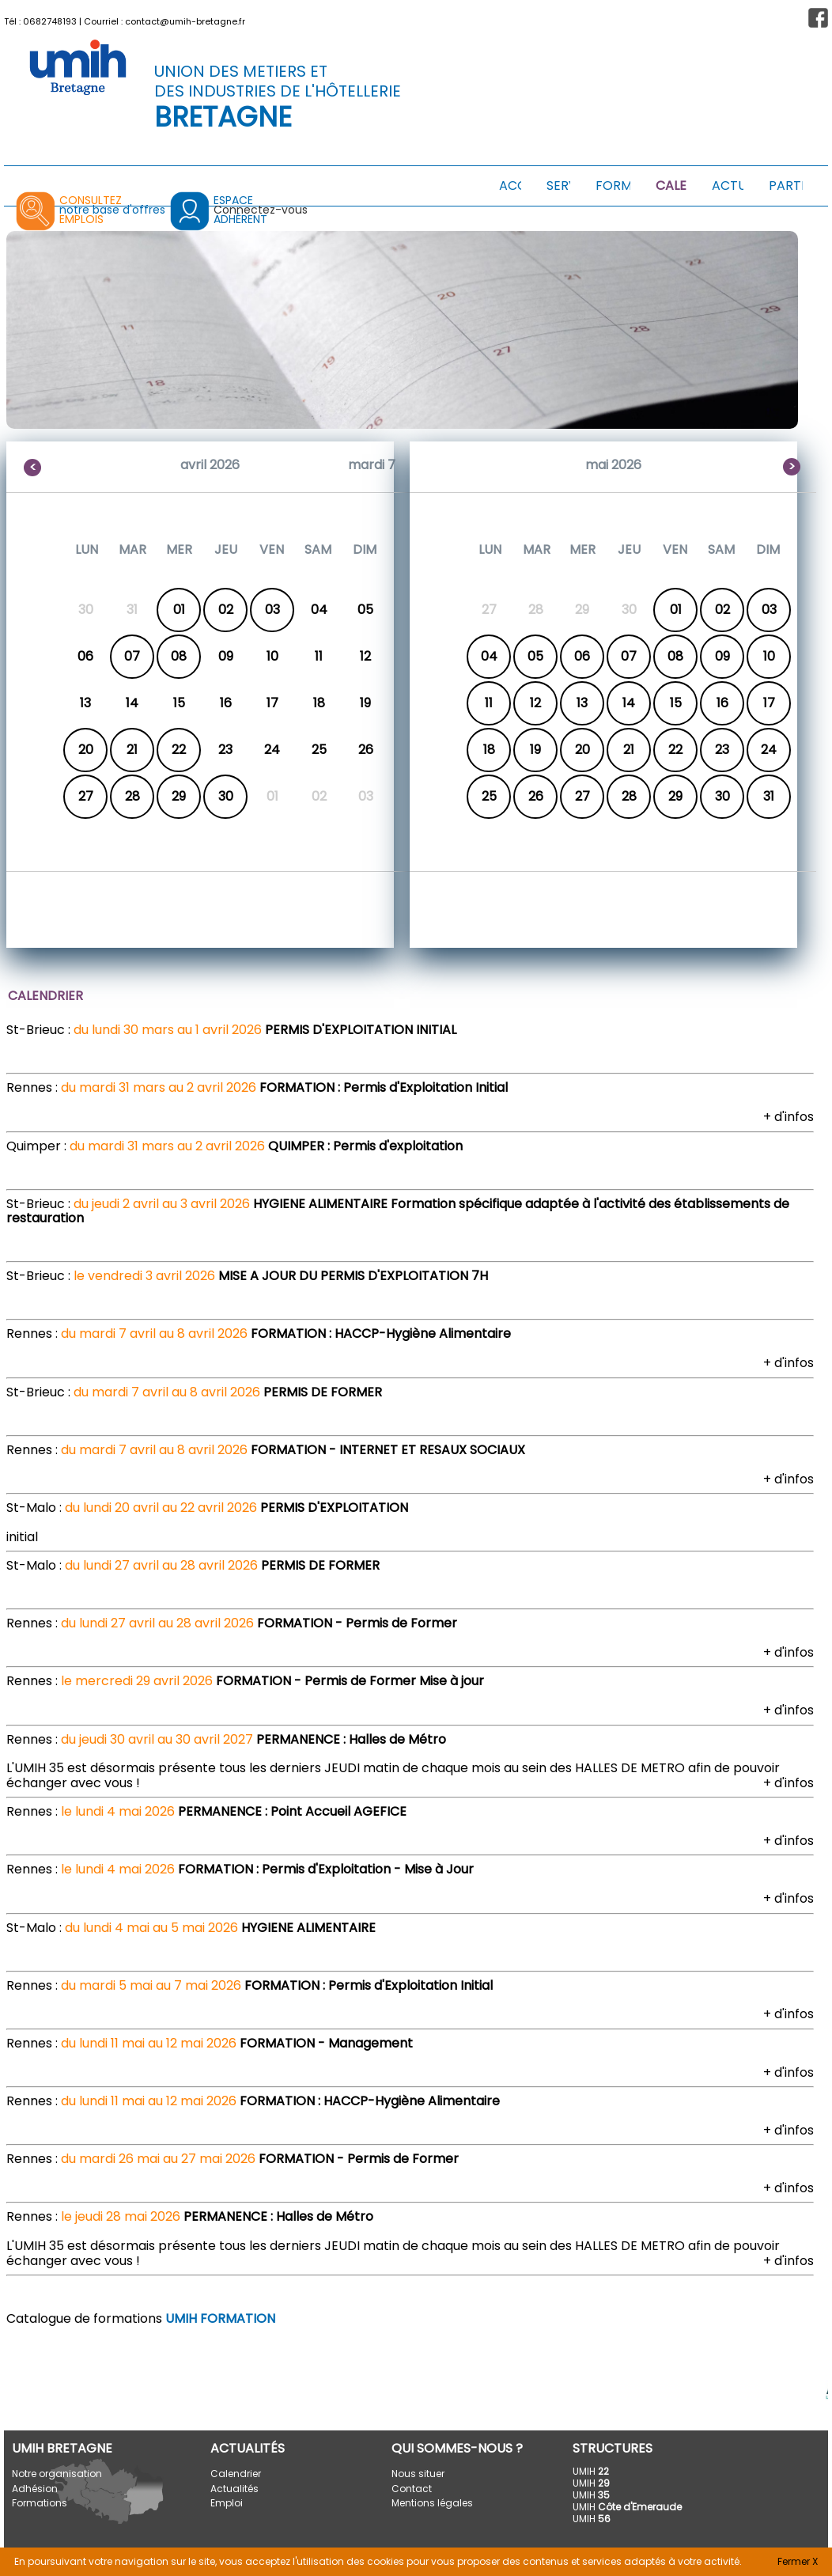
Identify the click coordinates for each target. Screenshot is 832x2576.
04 (489, 656)
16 (722, 703)
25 (489, 796)
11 (489, 703)
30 (225, 796)
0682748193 (50, 21)
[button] (818, 18)
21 (132, 750)
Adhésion (35, 2488)
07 (132, 656)
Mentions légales (432, 2503)
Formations (39, 2503)
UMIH (591, 2471)
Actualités (234, 2488)
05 (535, 656)
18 (489, 750)
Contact (411, 2488)
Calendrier (235, 2473)
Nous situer (417, 2473)
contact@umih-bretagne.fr (185, 21)
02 (225, 609)
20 (85, 750)
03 (272, 609)
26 (535, 796)
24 (769, 750)
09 (722, 656)
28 (132, 796)
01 (179, 609)
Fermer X (797, 2561)
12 (535, 703)
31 (768, 796)
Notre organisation (57, 2473)
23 (722, 750)
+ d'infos (788, 1117)
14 (628, 703)
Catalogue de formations (140, 2318)
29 (179, 796)
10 (769, 656)
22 (179, 750)
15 (676, 703)
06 (582, 656)
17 (769, 703)
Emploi (226, 2503)
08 (179, 656)
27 (85, 796)
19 (535, 750)
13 (582, 703)
